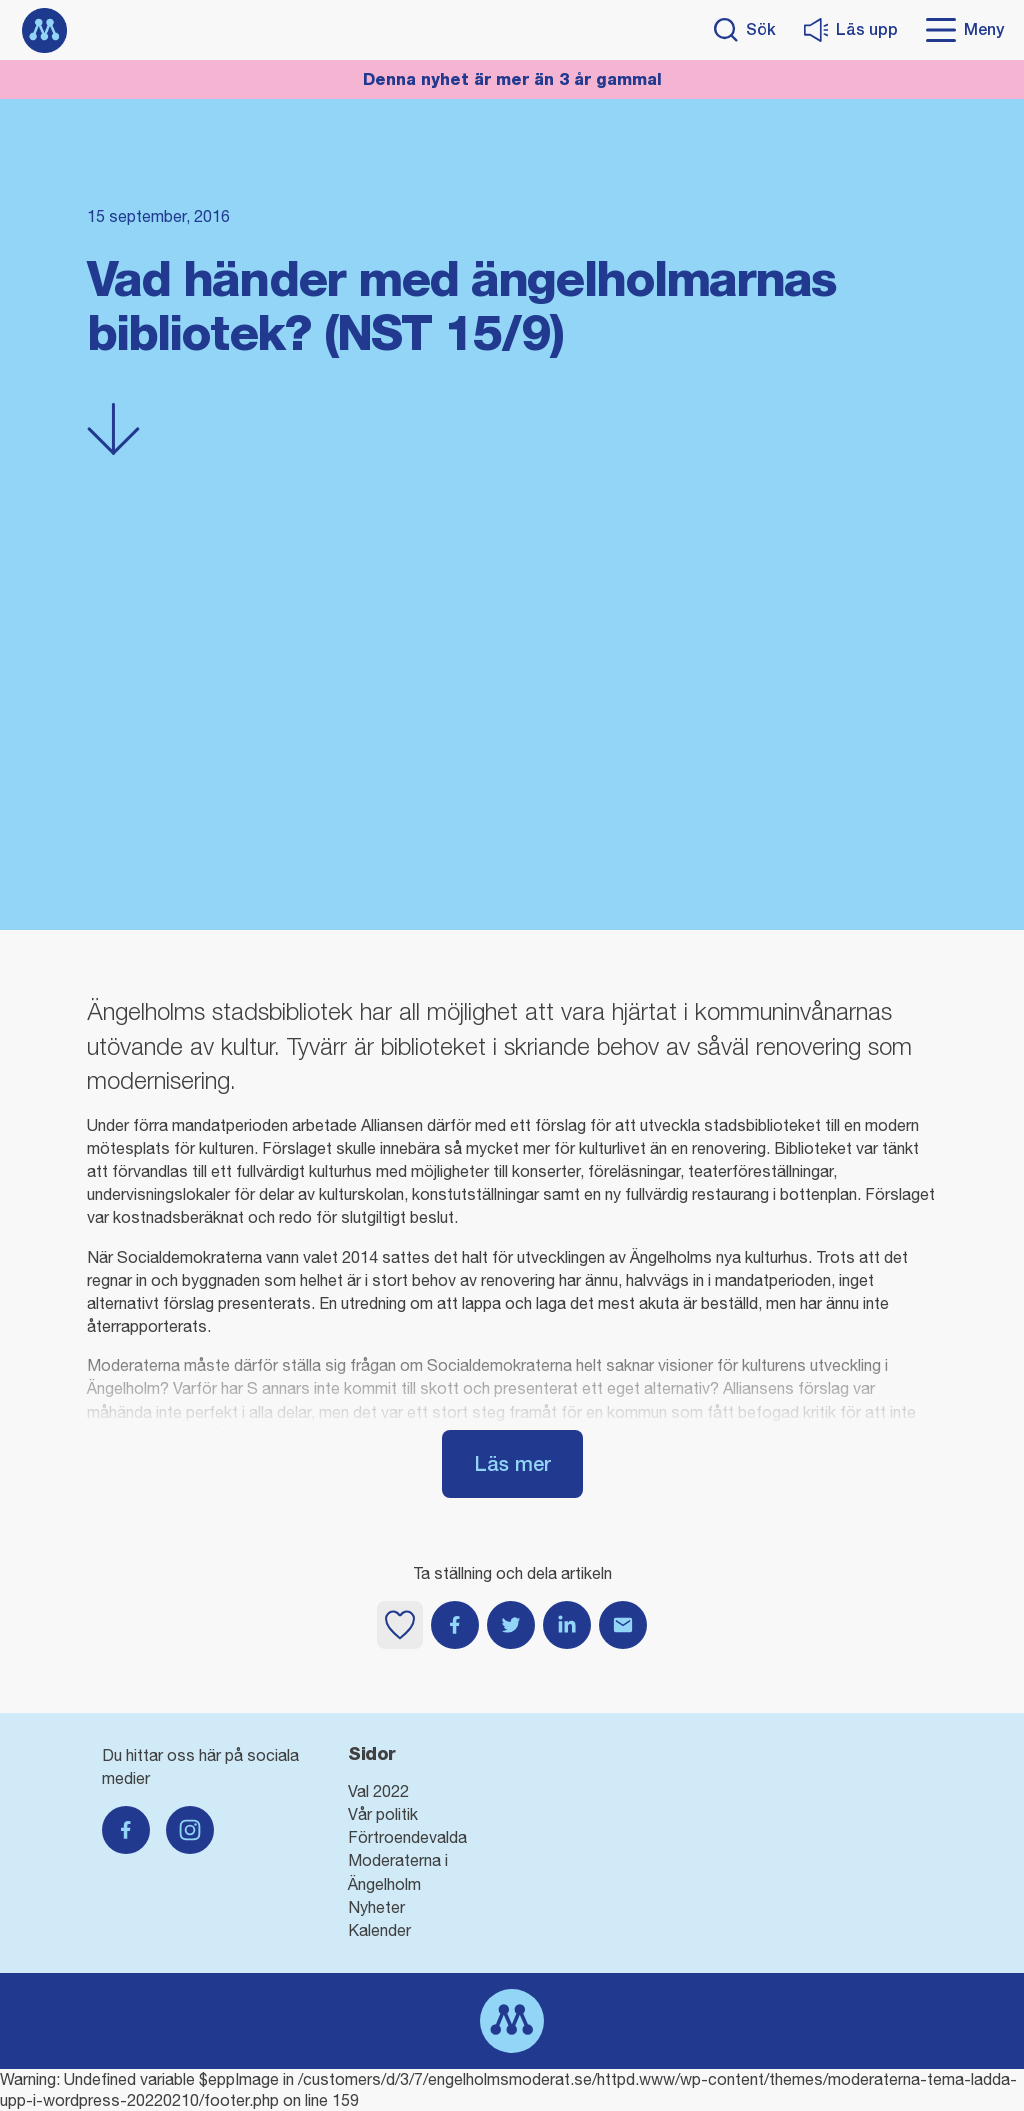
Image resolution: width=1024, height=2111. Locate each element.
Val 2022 (378, 1791)
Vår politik (383, 1814)
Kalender (379, 1930)
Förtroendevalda (407, 1837)
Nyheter (376, 1907)
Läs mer (512, 1463)
